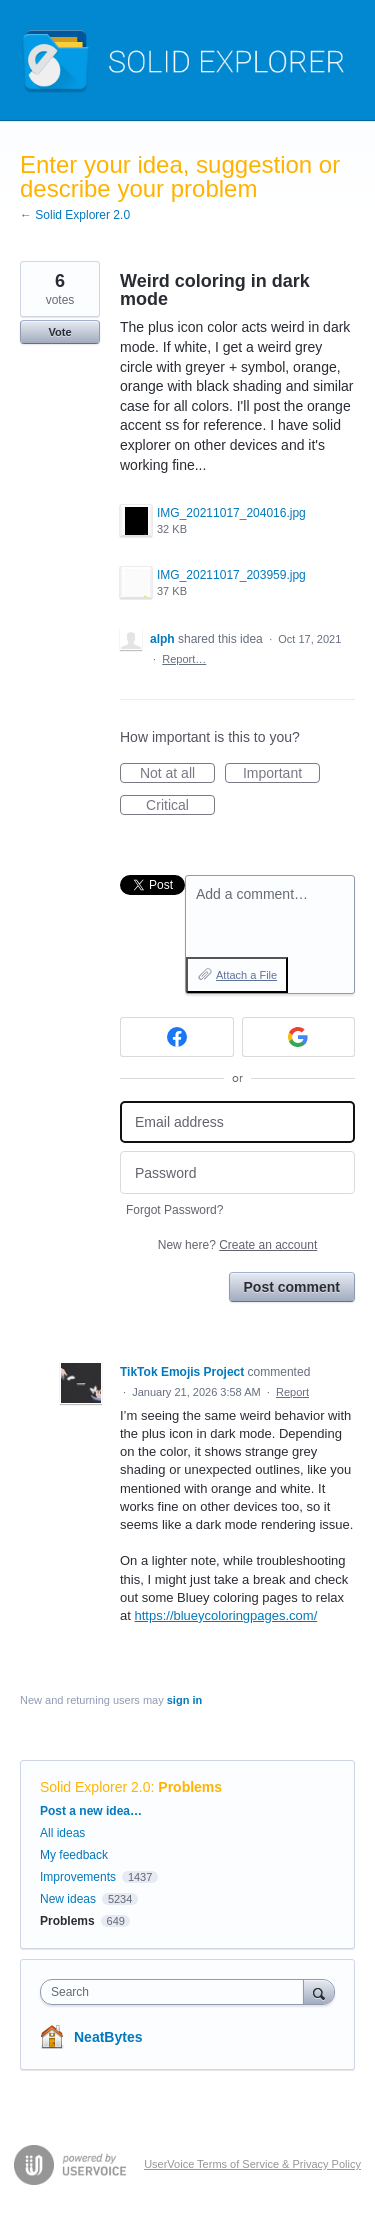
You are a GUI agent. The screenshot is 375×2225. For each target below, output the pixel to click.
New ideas (68, 1899)
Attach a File (246, 975)
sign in (184, 1700)
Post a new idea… (91, 1811)
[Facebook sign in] (177, 1037)
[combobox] (176, 1992)
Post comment (292, 1287)
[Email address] (237, 1122)
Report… (184, 659)
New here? (237, 1245)
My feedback (74, 1855)
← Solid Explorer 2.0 (75, 215)
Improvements (78, 1877)
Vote (59, 332)
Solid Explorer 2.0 (95, 1787)
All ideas (62, 1833)
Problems (190, 1787)
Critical (180, 806)
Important (281, 774)
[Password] (237, 1172)
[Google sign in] (299, 1037)
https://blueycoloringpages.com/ (225, 1615)
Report (292, 1392)
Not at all (177, 774)
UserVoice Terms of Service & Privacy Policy (252, 2164)
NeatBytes (108, 2037)
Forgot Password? (174, 1210)
